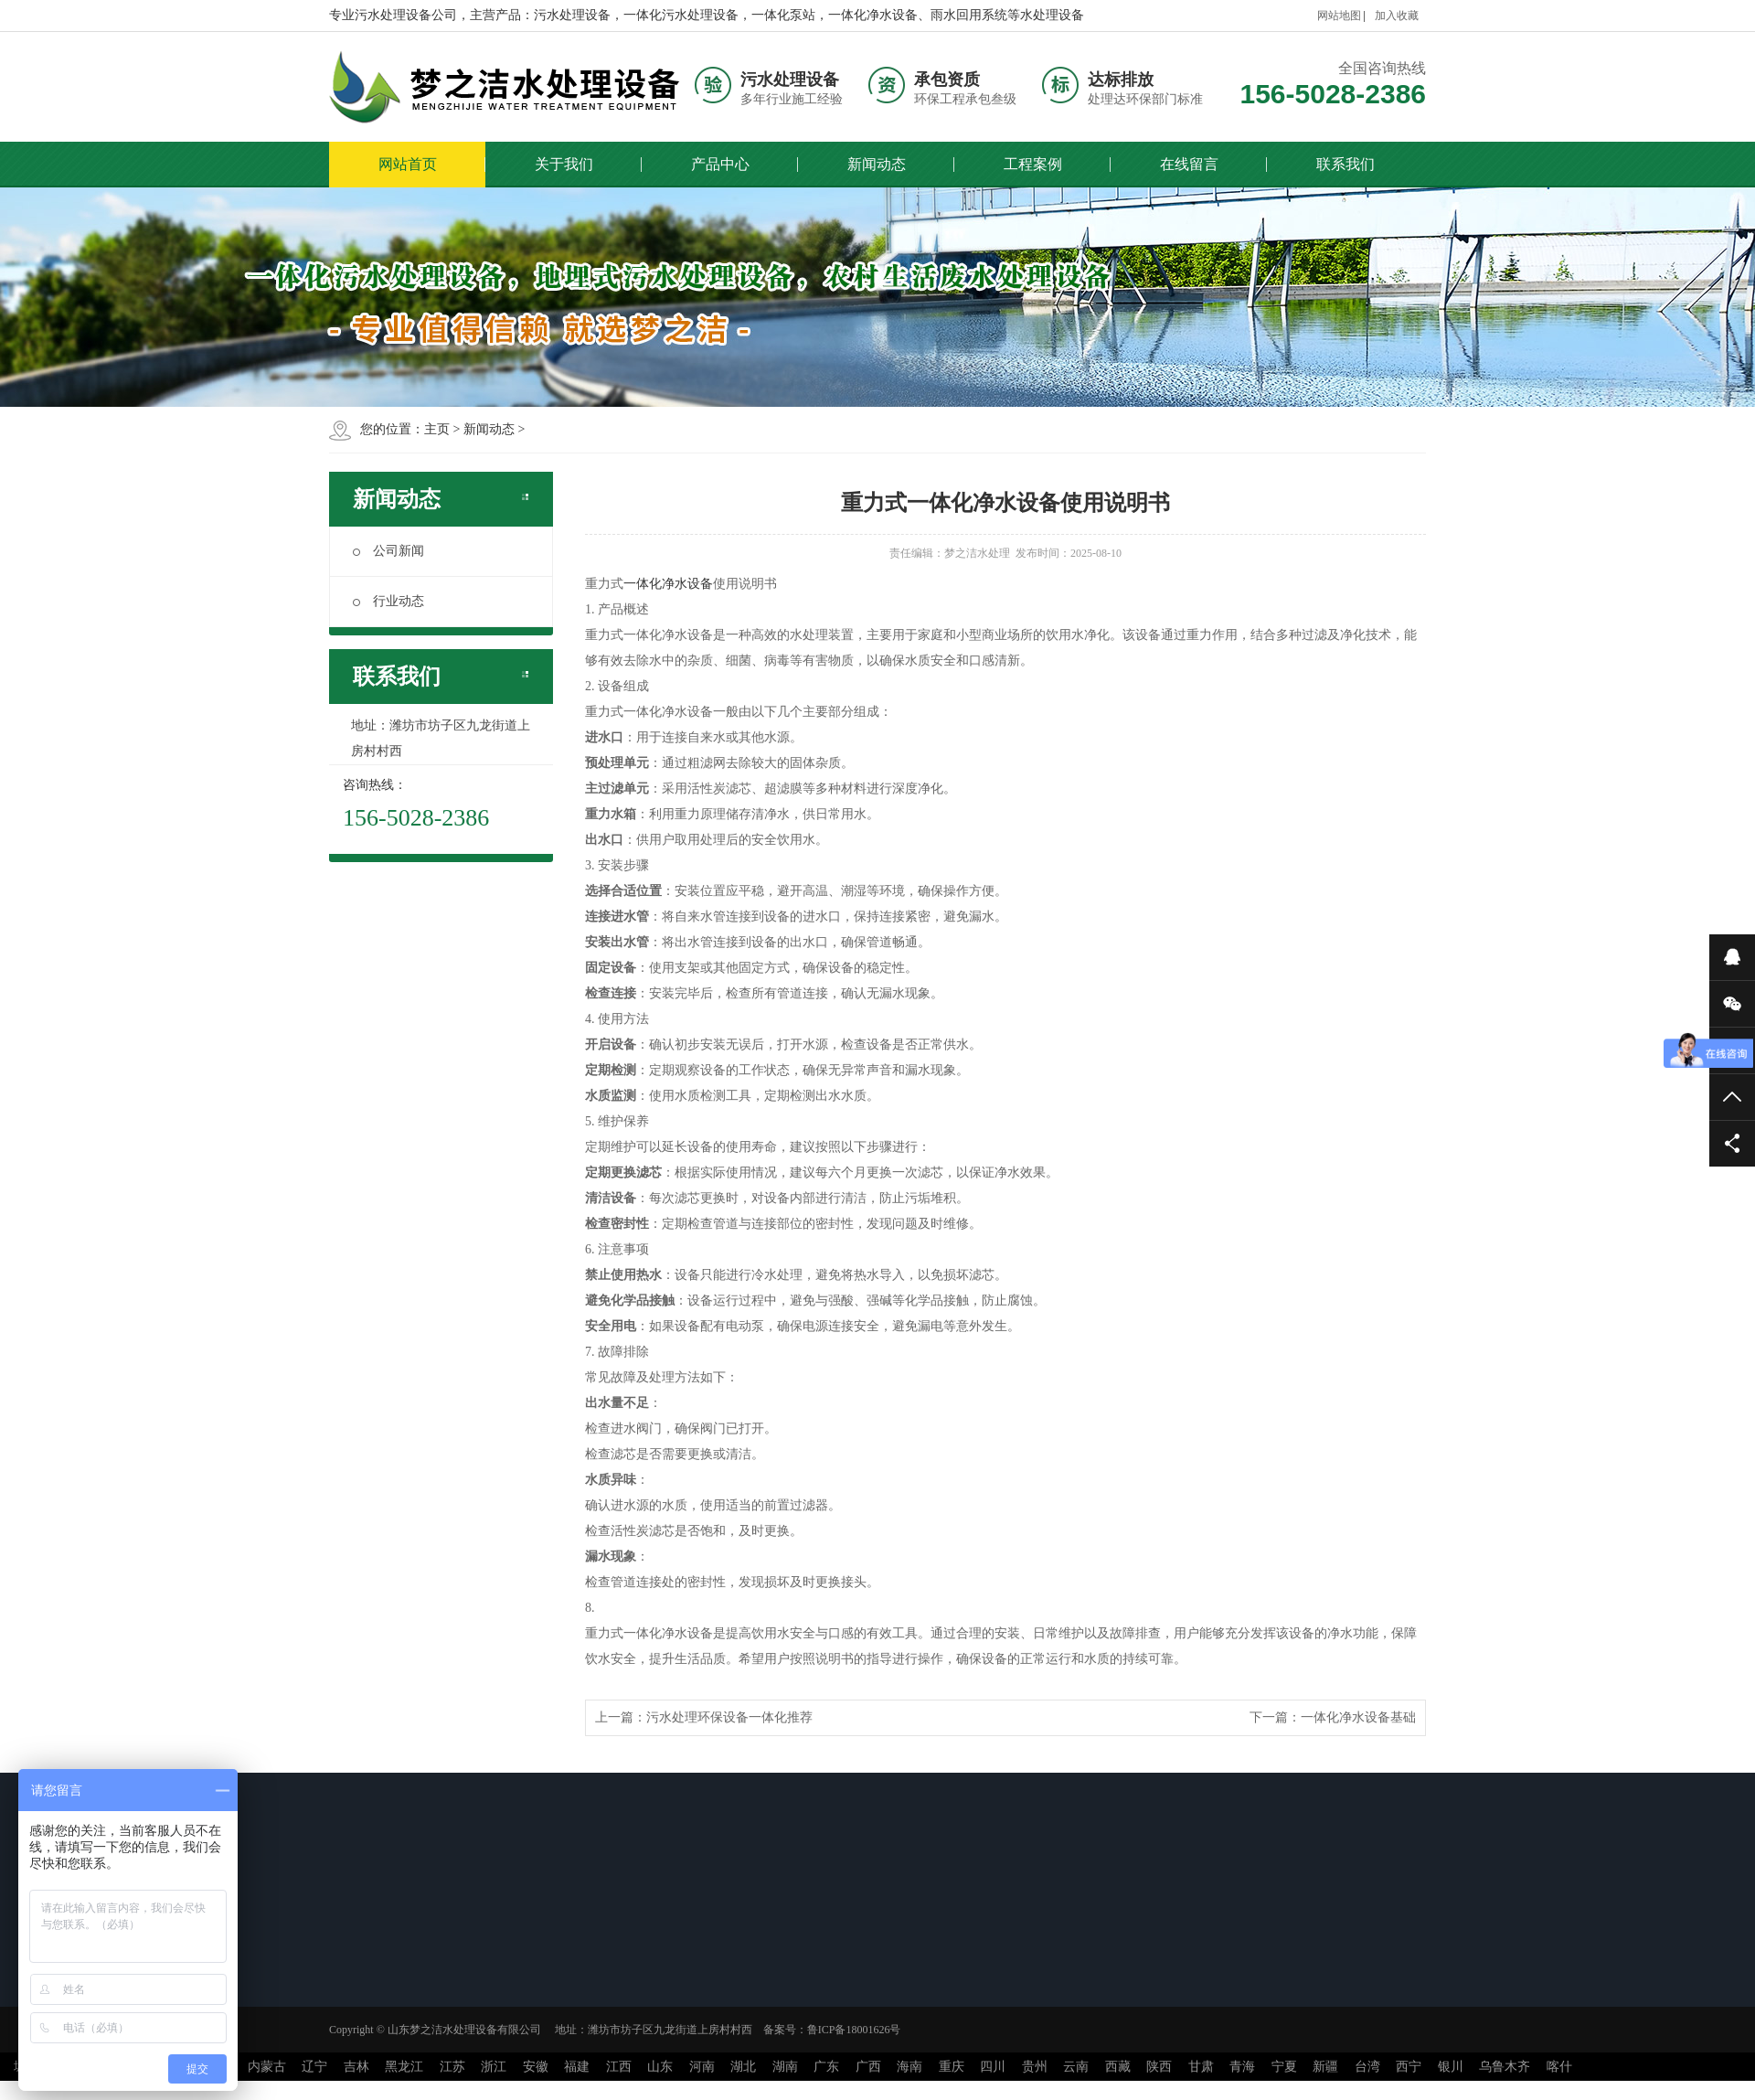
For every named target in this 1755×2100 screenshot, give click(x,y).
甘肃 (1201, 2066)
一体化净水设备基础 (1358, 1717)
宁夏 (1284, 2066)
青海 (1242, 2066)
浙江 (493, 2066)
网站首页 (407, 164)
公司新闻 (388, 551)
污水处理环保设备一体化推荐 (729, 1717)
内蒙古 (267, 2066)
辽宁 (314, 2066)
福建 (577, 2066)
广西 (868, 2066)
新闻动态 (876, 164)
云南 (1076, 2066)
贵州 (1035, 2066)
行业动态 (388, 601)
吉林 (356, 2066)
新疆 (1325, 2066)
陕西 (1159, 2066)
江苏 (452, 2066)
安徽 (535, 2066)
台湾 (1367, 2066)
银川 (1450, 2066)
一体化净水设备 (668, 584)
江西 (619, 2066)
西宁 (1408, 2066)
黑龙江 (404, 2066)
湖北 (743, 2066)
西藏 (1118, 2066)
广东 (826, 2066)
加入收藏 (1397, 15)
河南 (702, 2066)
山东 (660, 2066)
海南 (909, 2066)
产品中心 (720, 164)
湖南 (785, 2066)
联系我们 (1345, 164)
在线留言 (1189, 164)
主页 (437, 429)
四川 (992, 2066)
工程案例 (1033, 164)
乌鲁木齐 (1504, 2066)
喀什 (1559, 2066)
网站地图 (1339, 15)
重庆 (951, 2066)
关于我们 (564, 164)
